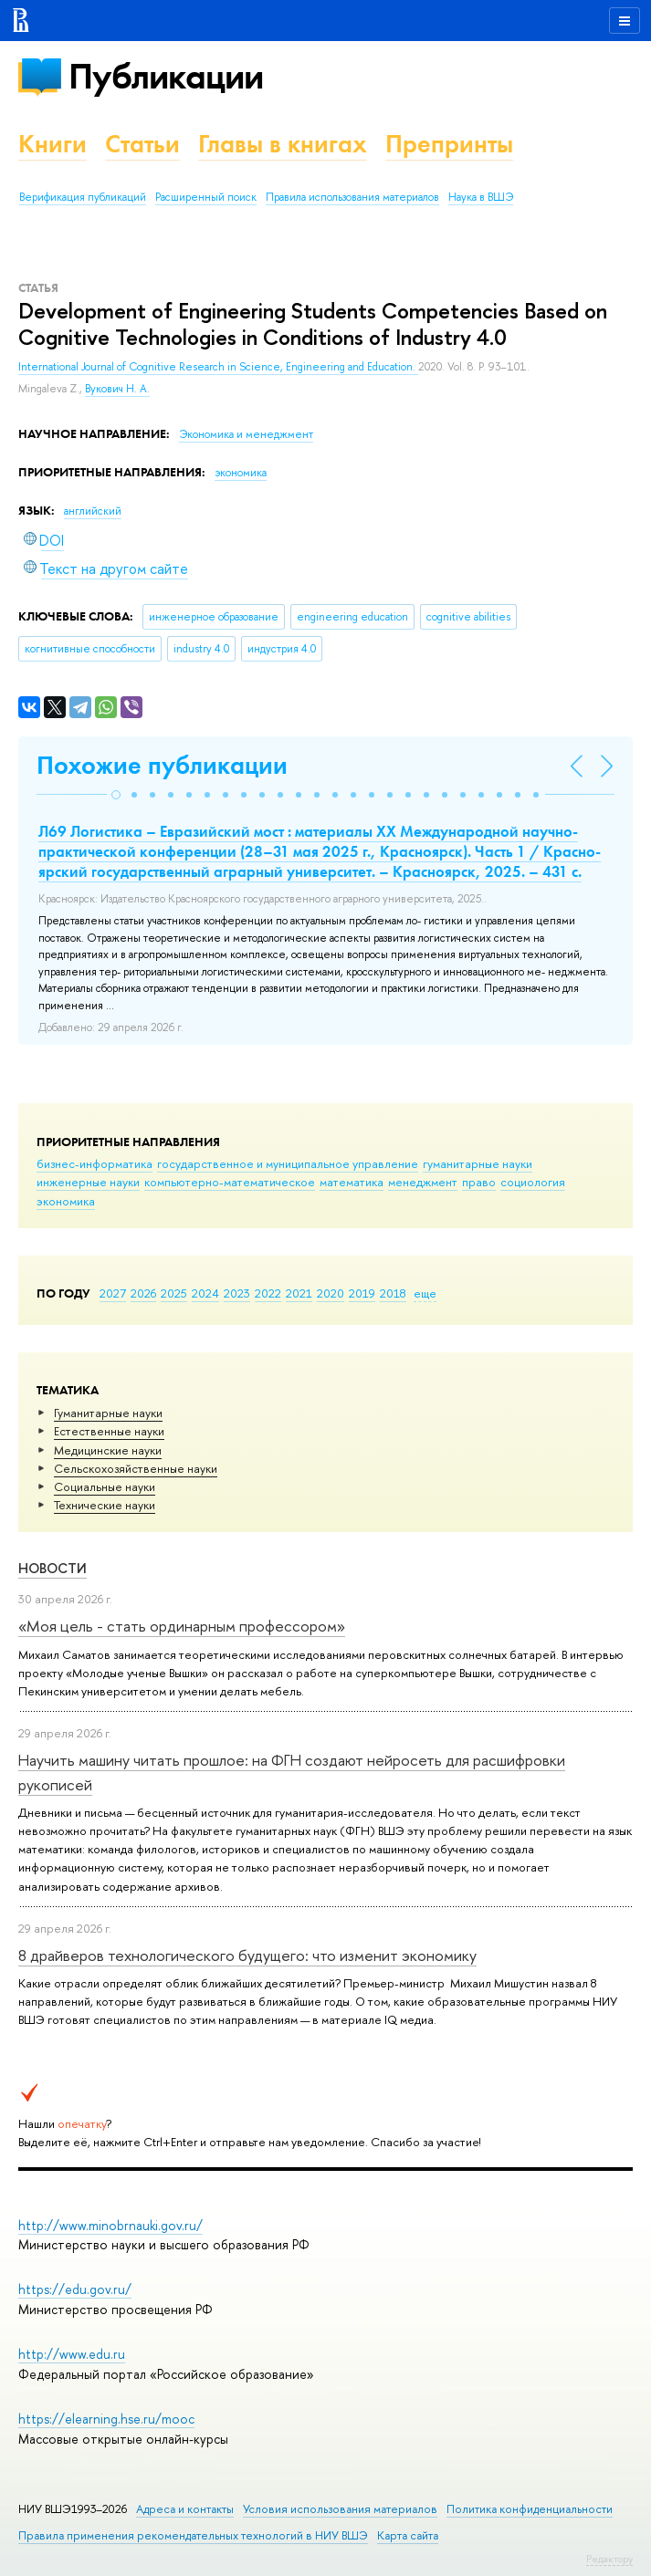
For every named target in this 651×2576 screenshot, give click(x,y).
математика (351, 1181)
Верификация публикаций (82, 197)
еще (425, 1293)
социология (532, 1181)
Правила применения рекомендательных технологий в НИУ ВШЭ (193, 2535)
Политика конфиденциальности (529, 2509)
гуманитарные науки (477, 1163)
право (479, 1181)
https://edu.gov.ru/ (74, 2289)
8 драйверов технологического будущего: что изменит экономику (247, 1955)
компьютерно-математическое (229, 1181)
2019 (362, 1293)
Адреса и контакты (185, 2509)
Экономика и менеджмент (246, 434)
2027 (113, 1293)
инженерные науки (88, 1181)
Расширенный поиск (206, 197)
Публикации (165, 76)
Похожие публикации (162, 765)
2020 (330, 1293)
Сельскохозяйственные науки (135, 1468)
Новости (52, 1568)
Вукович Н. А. (117, 388)
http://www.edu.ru (71, 2353)
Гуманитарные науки (108, 1412)
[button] (116, 795)
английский (92, 511)
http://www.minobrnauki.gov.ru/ (110, 2225)
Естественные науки (109, 1431)
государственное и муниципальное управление (287, 1163)
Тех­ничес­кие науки (104, 1505)
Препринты (449, 144)
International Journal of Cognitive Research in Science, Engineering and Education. (218, 367)
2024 (205, 1293)
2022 (268, 1293)
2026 (143, 1293)
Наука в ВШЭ (480, 197)
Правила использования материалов (352, 197)
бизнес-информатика (94, 1163)
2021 (299, 1293)
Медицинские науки (108, 1450)
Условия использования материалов (340, 2509)
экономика (66, 1201)
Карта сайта (407, 2535)
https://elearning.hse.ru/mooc (106, 2418)
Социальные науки (104, 1486)
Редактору (609, 2558)
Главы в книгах (282, 144)
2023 (237, 1293)
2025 (174, 1293)
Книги (52, 144)
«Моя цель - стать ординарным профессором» (181, 1625)
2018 (393, 1293)
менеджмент (422, 1181)
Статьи (142, 144)
